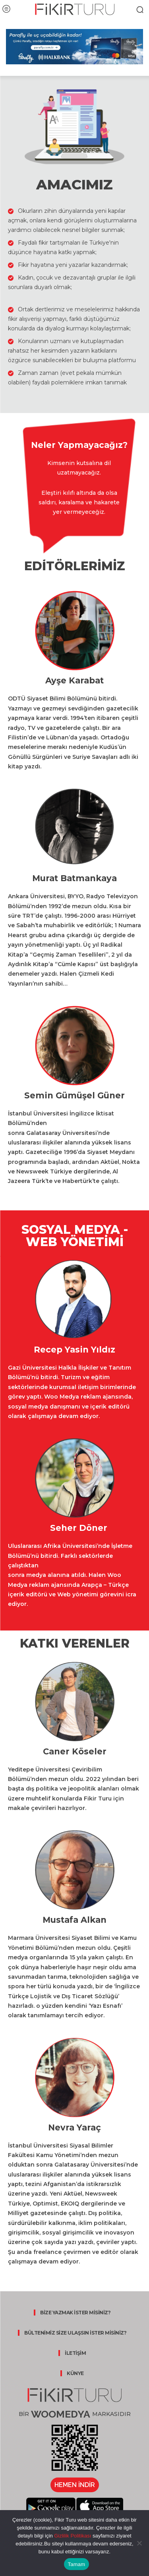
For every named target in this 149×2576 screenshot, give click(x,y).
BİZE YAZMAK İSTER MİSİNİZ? (75, 2313)
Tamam (76, 2564)
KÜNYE (75, 2373)
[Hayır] (139, 2543)
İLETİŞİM (75, 2353)
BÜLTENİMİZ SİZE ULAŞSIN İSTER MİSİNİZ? (75, 2333)
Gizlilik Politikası (72, 2536)
